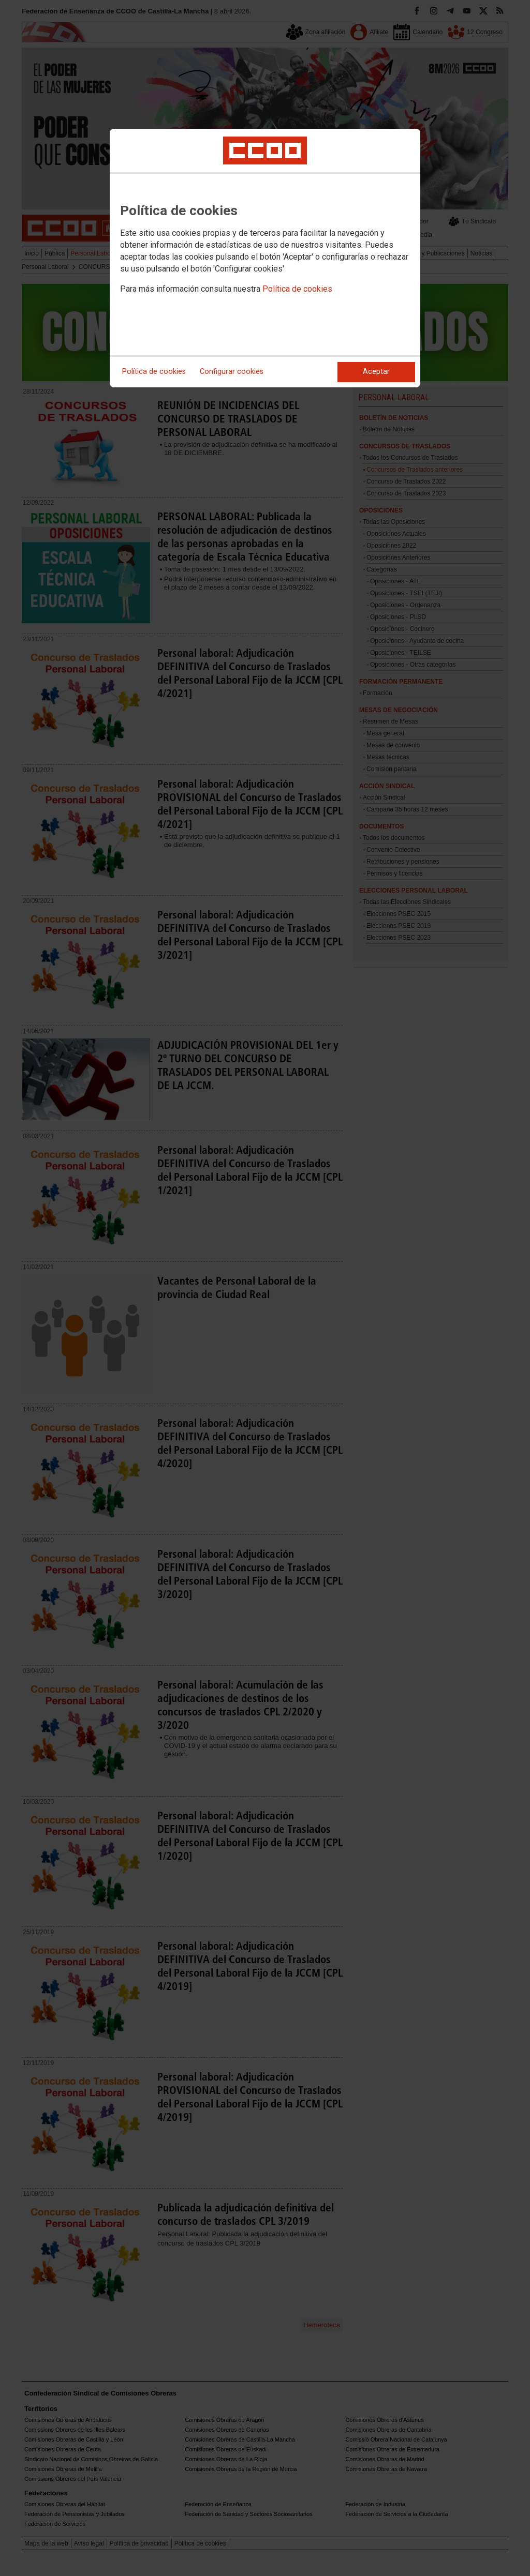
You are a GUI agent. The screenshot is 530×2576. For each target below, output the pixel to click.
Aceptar (376, 371)
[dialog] (265, 258)
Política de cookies (297, 289)
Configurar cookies (231, 371)
